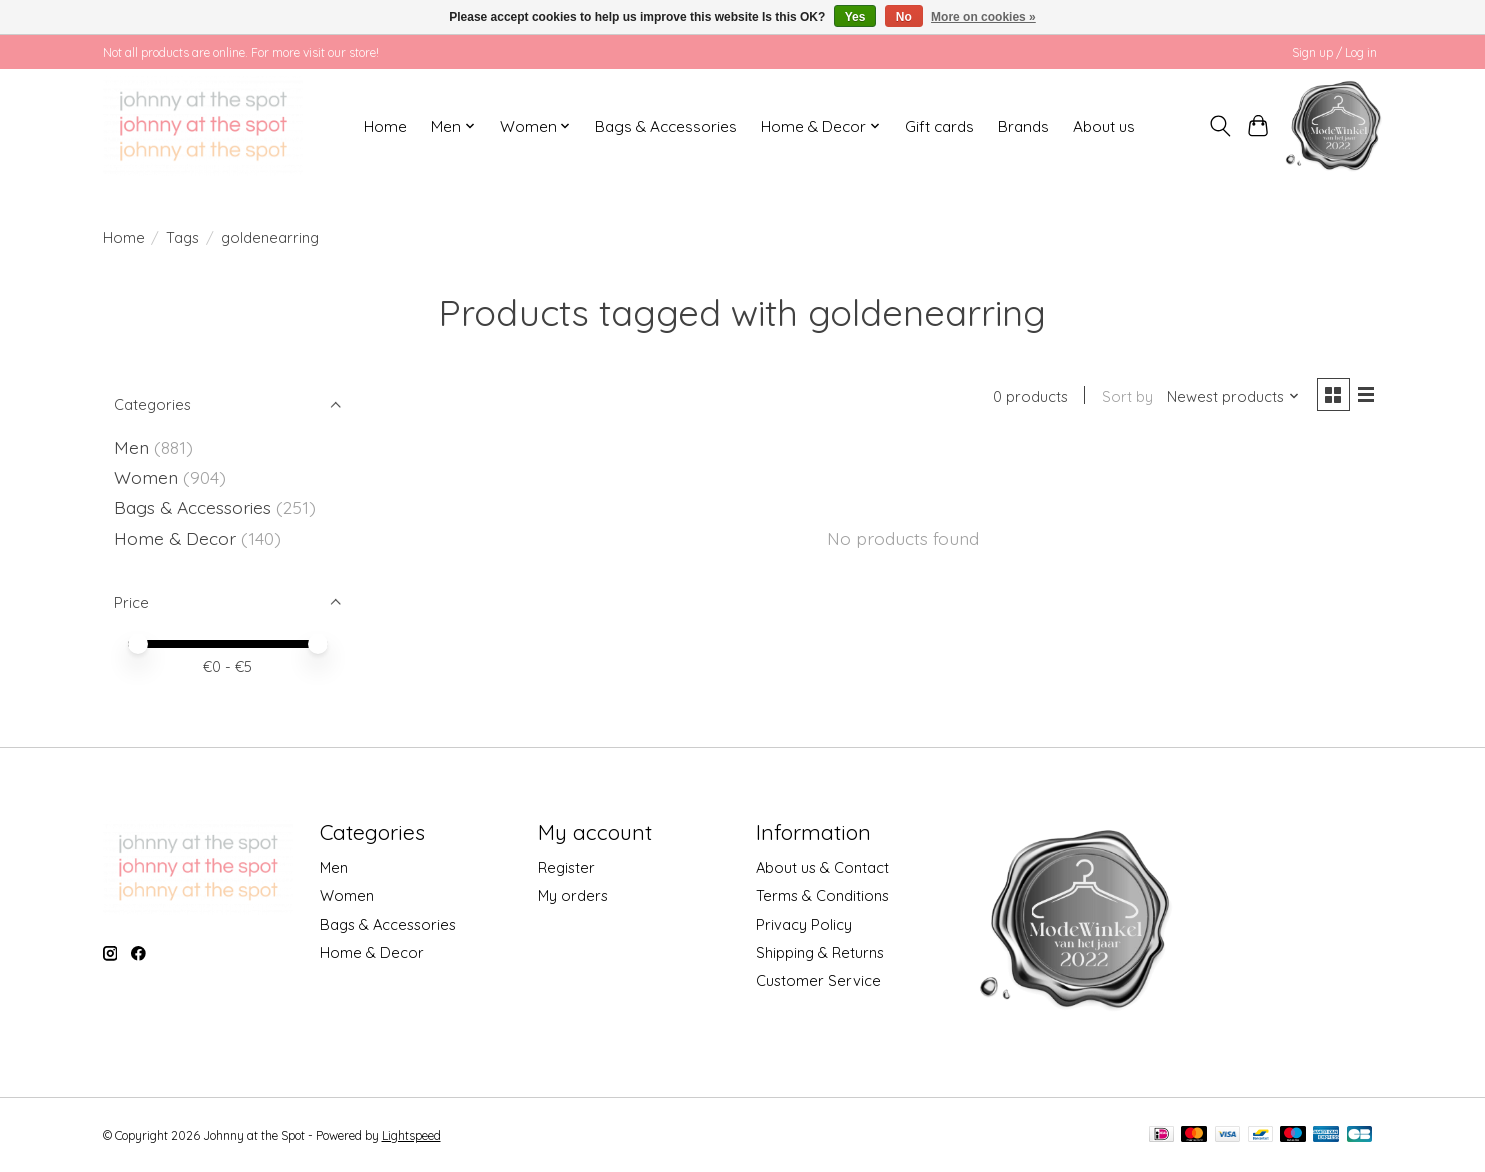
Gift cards (939, 126)
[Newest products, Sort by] (1230, 397)
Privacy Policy (804, 924)
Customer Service (818, 980)
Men (131, 447)
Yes (855, 17)
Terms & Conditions (822, 895)
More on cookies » (983, 17)
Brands (1023, 126)
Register (566, 867)
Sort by (1124, 397)
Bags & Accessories (666, 126)
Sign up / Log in (1334, 52)
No (904, 17)
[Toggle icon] (1219, 126)
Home (385, 126)
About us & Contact (822, 867)
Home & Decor (175, 538)
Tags (182, 237)
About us (1104, 126)
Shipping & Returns (820, 952)
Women (146, 477)
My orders (573, 895)
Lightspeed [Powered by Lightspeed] (411, 1135)
